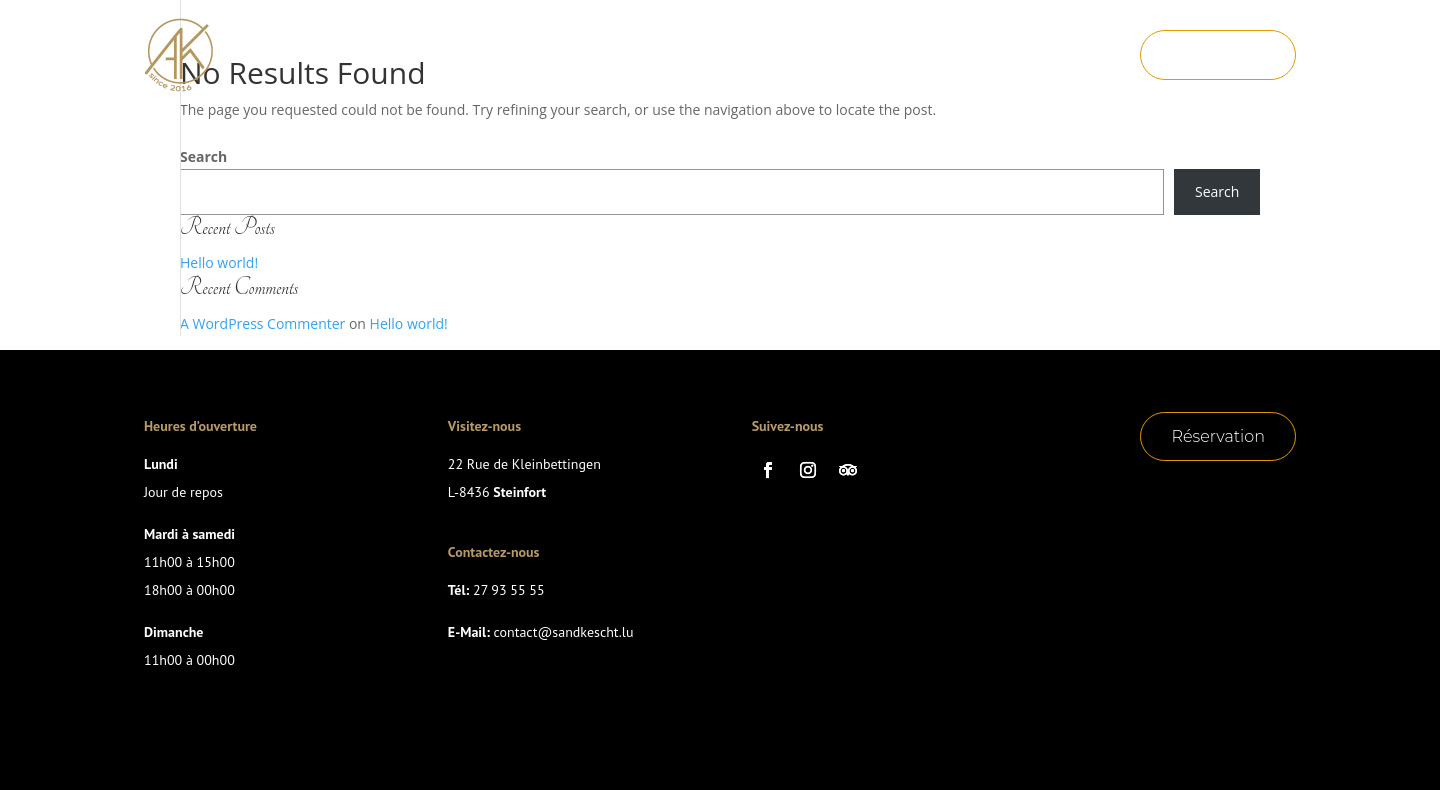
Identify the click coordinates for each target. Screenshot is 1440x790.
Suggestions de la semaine (823, 41)
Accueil (538, 41)
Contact (848, 71)
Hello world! (219, 262)
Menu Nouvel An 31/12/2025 (668, 71)
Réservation (1218, 54)
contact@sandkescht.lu (564, 632)
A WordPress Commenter (262, 323)
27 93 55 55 (509, 590)
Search (203, 156)
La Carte (642, 41)
